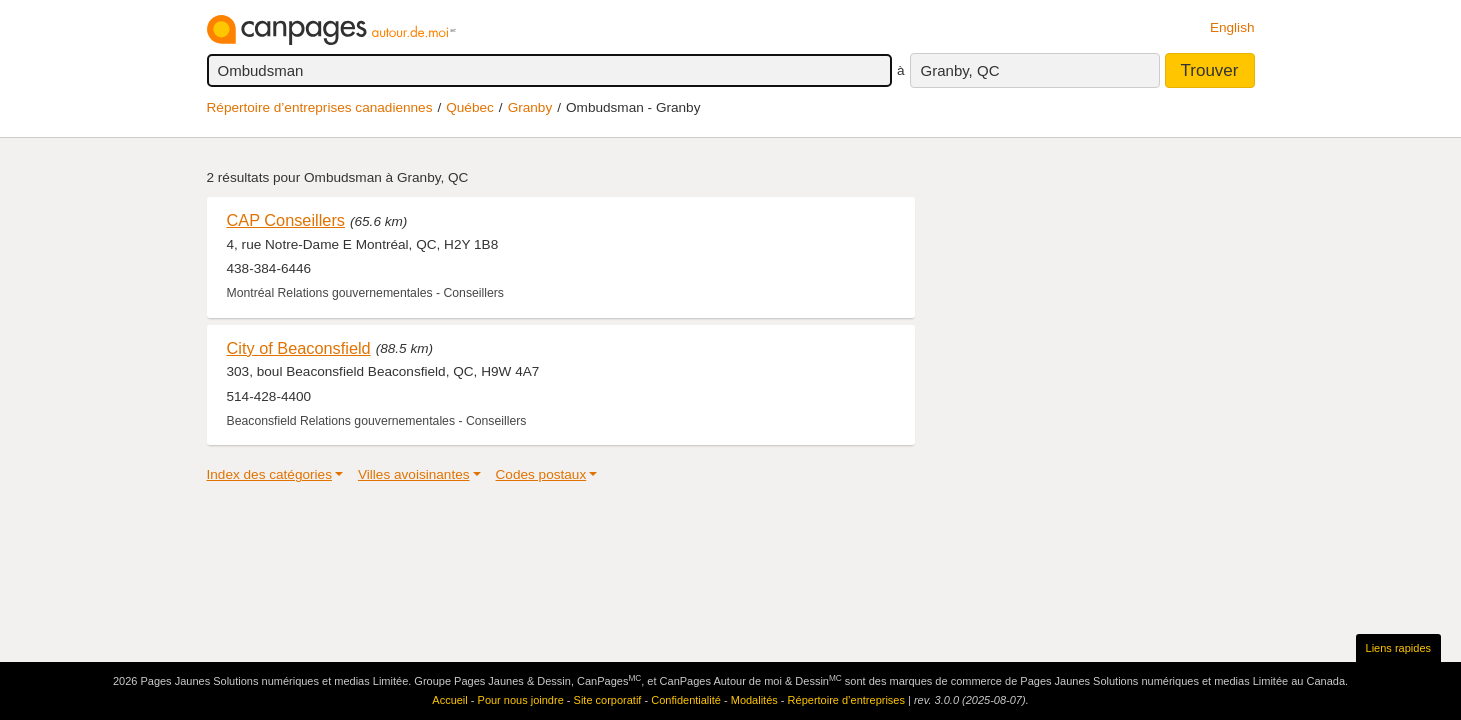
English (1232, 27)
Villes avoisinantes (414, 474)
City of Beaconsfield (299, 348)
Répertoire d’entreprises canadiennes (320, 107)
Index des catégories (269, 474)
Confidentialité (686, 700)
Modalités (754, 700)
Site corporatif (608, 700)
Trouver (1210, 70)
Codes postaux (541, 474)
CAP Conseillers (286, 220)
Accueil (449, 700)
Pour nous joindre (521, 700)
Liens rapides (1398, 648)
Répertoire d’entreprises (846, 700)
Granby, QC (960, 70)
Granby (530, 107)
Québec (470, 107)
